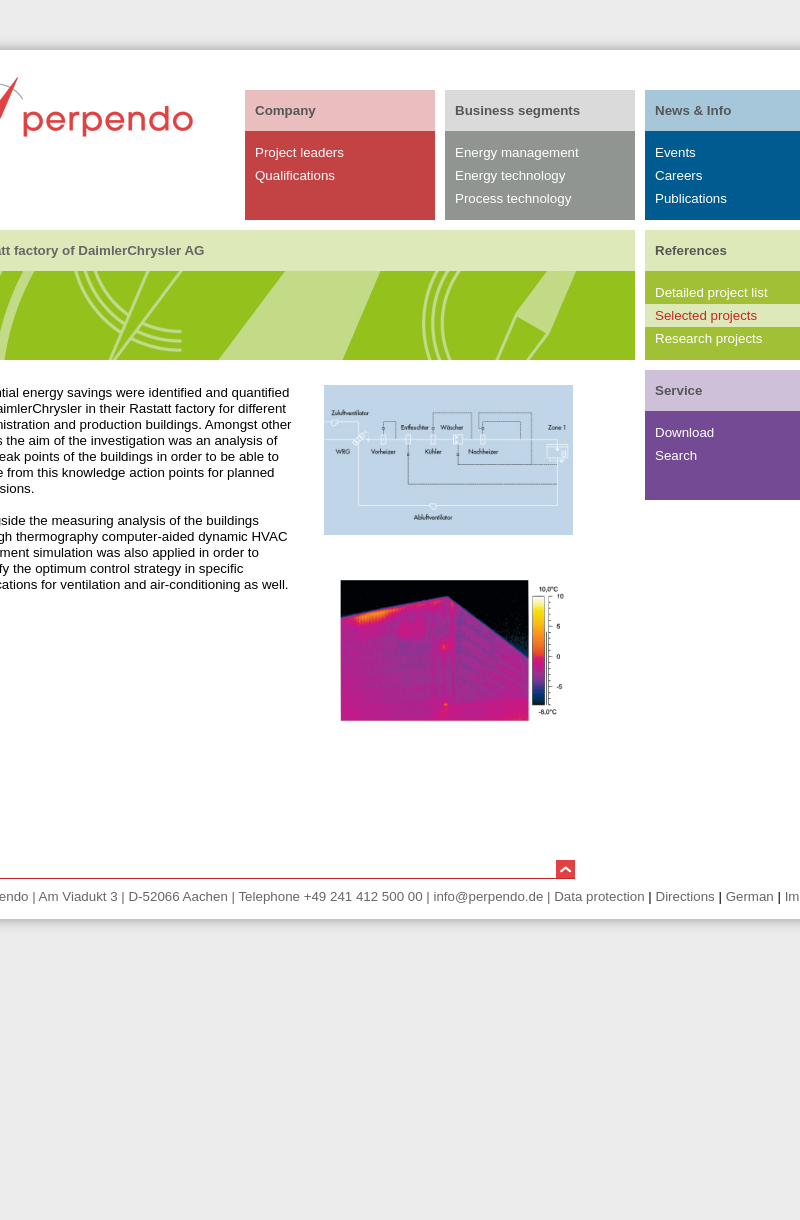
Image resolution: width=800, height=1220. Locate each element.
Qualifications (295, 175)
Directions (685, 896)
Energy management (517, 152)
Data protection (599, 896)
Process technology (513, 198)
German (750, 896)
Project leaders (299, 152)
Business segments (517, 110)
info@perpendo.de (488, 896)
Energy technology (510, 175)
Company (285, 110)
